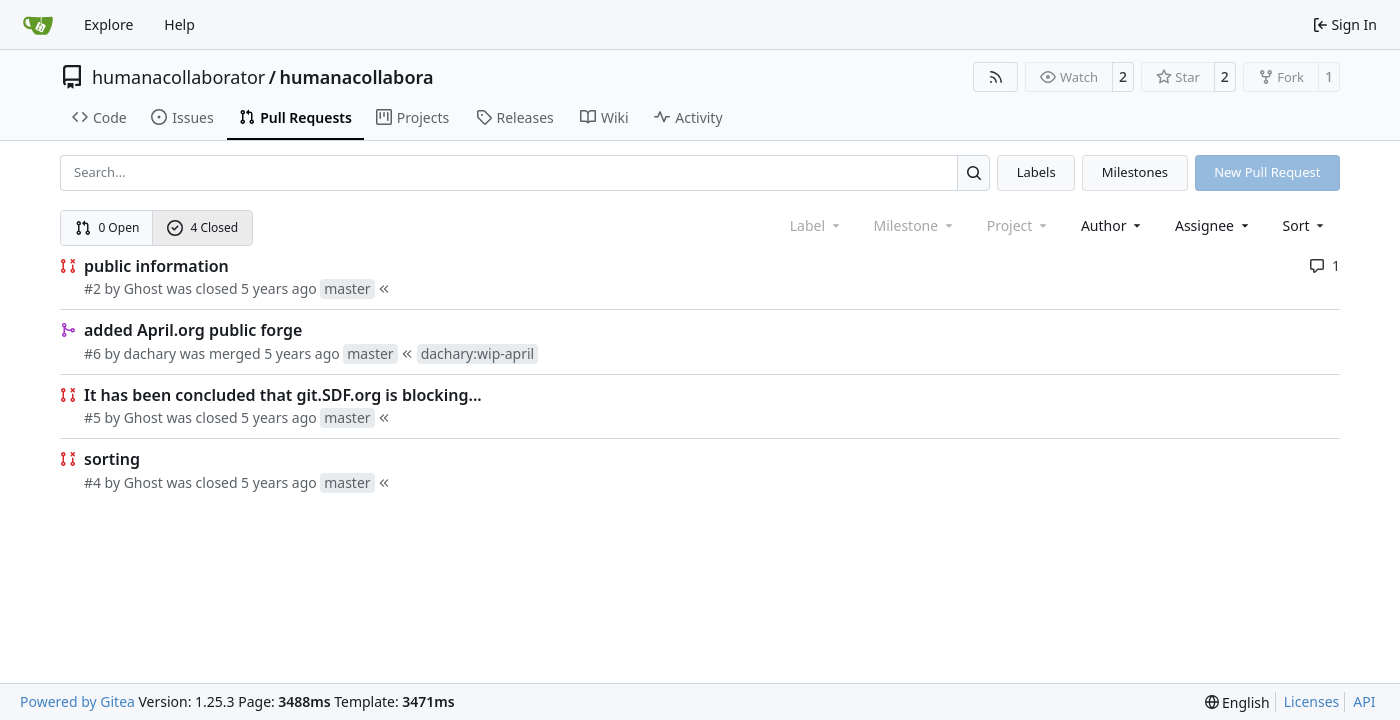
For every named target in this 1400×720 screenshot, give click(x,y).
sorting (112, 459)
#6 (92, 353)
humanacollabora (356, 77)
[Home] (38, 25)
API (1364, 701)
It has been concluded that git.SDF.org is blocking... (283, 395)
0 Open (107, 227)
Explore (108, 24)
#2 (92, 288)
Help (179, 24)
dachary (150, 353)
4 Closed (203, 227)
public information (156, 266)
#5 (92, 417)
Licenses (1312, 701)
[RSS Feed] (996, 77)
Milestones (1135, 172)
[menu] (1305, 225)
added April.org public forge (193, 330)
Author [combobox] (1112, 225)
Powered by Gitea (77, 701)
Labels (1036, 172)
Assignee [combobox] (1213, 225)
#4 (92, 482)
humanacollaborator (178, 77)
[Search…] (973, 172)
